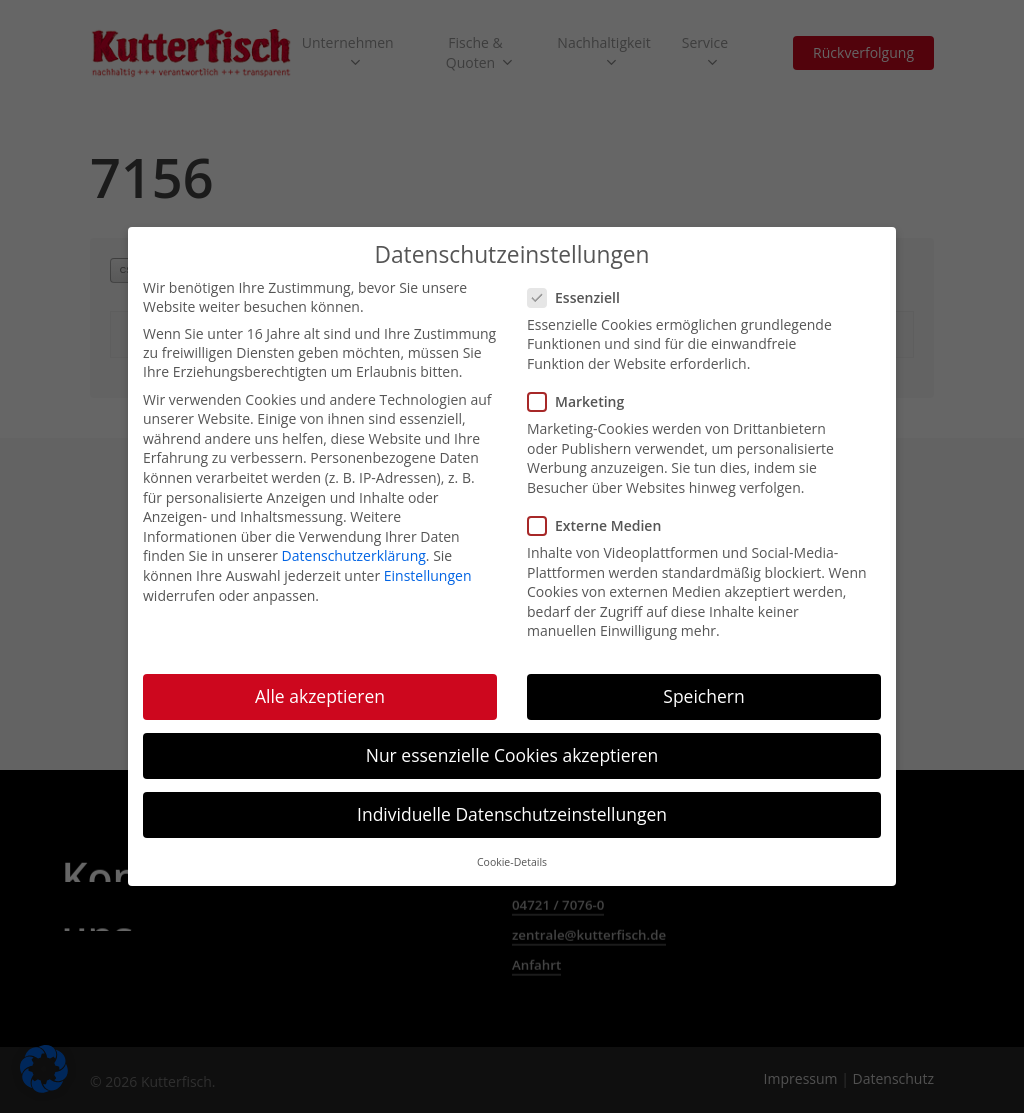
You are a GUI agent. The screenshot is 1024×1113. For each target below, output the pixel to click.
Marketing (582, 394)
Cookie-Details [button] (512, 855)
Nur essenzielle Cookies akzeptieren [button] (512, 748)
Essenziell (580, 290)
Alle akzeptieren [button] (320, 689)
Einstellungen (428, 568)
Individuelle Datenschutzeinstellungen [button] (512, 807)
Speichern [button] (703, 689)
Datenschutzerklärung (354, 549)
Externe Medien (600, 518)
